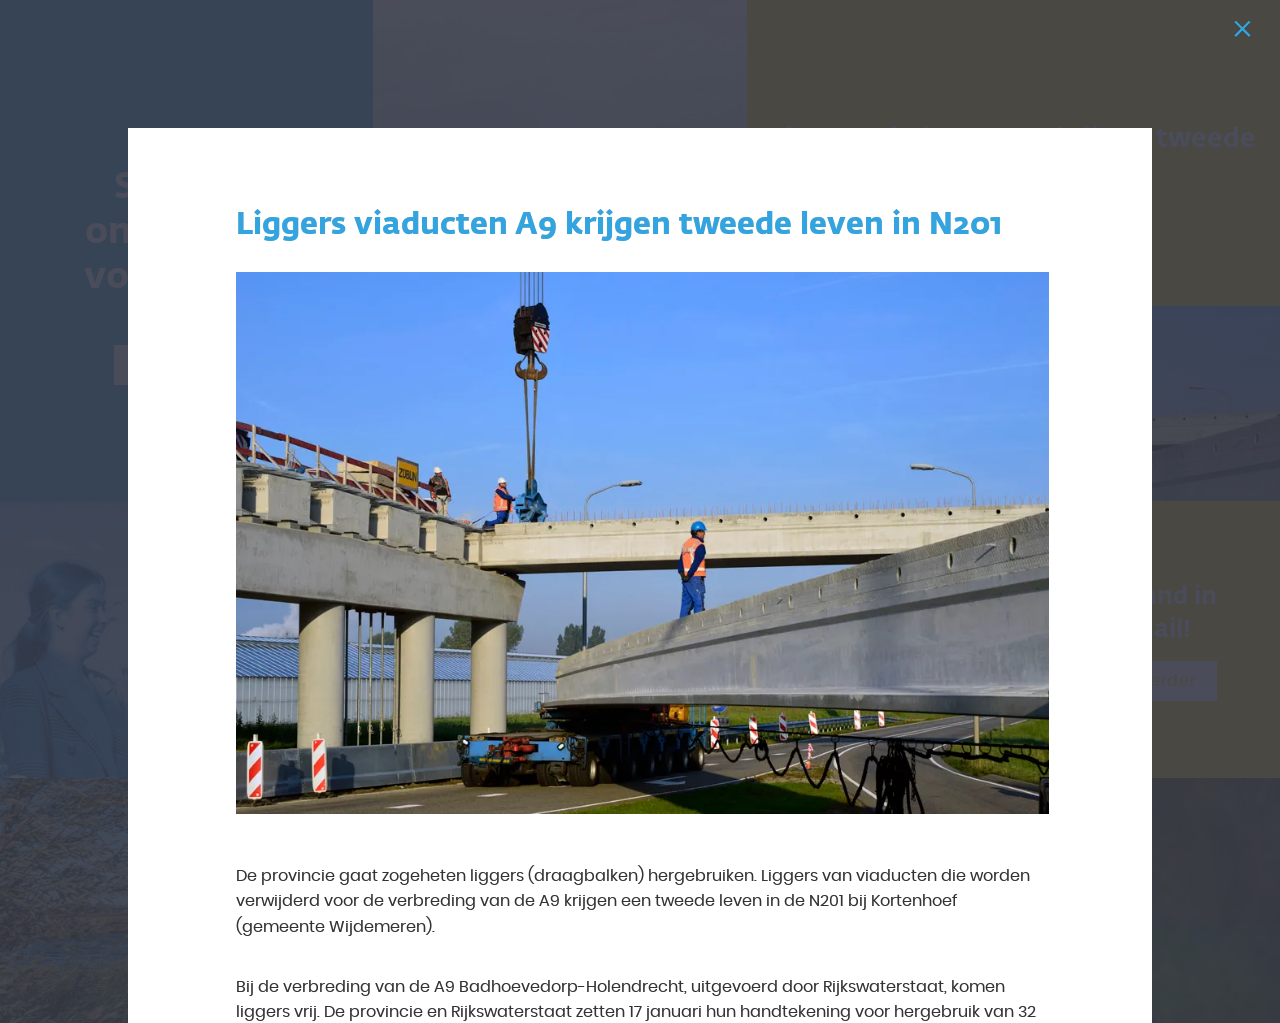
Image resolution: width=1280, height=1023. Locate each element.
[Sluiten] (1246, 33)
